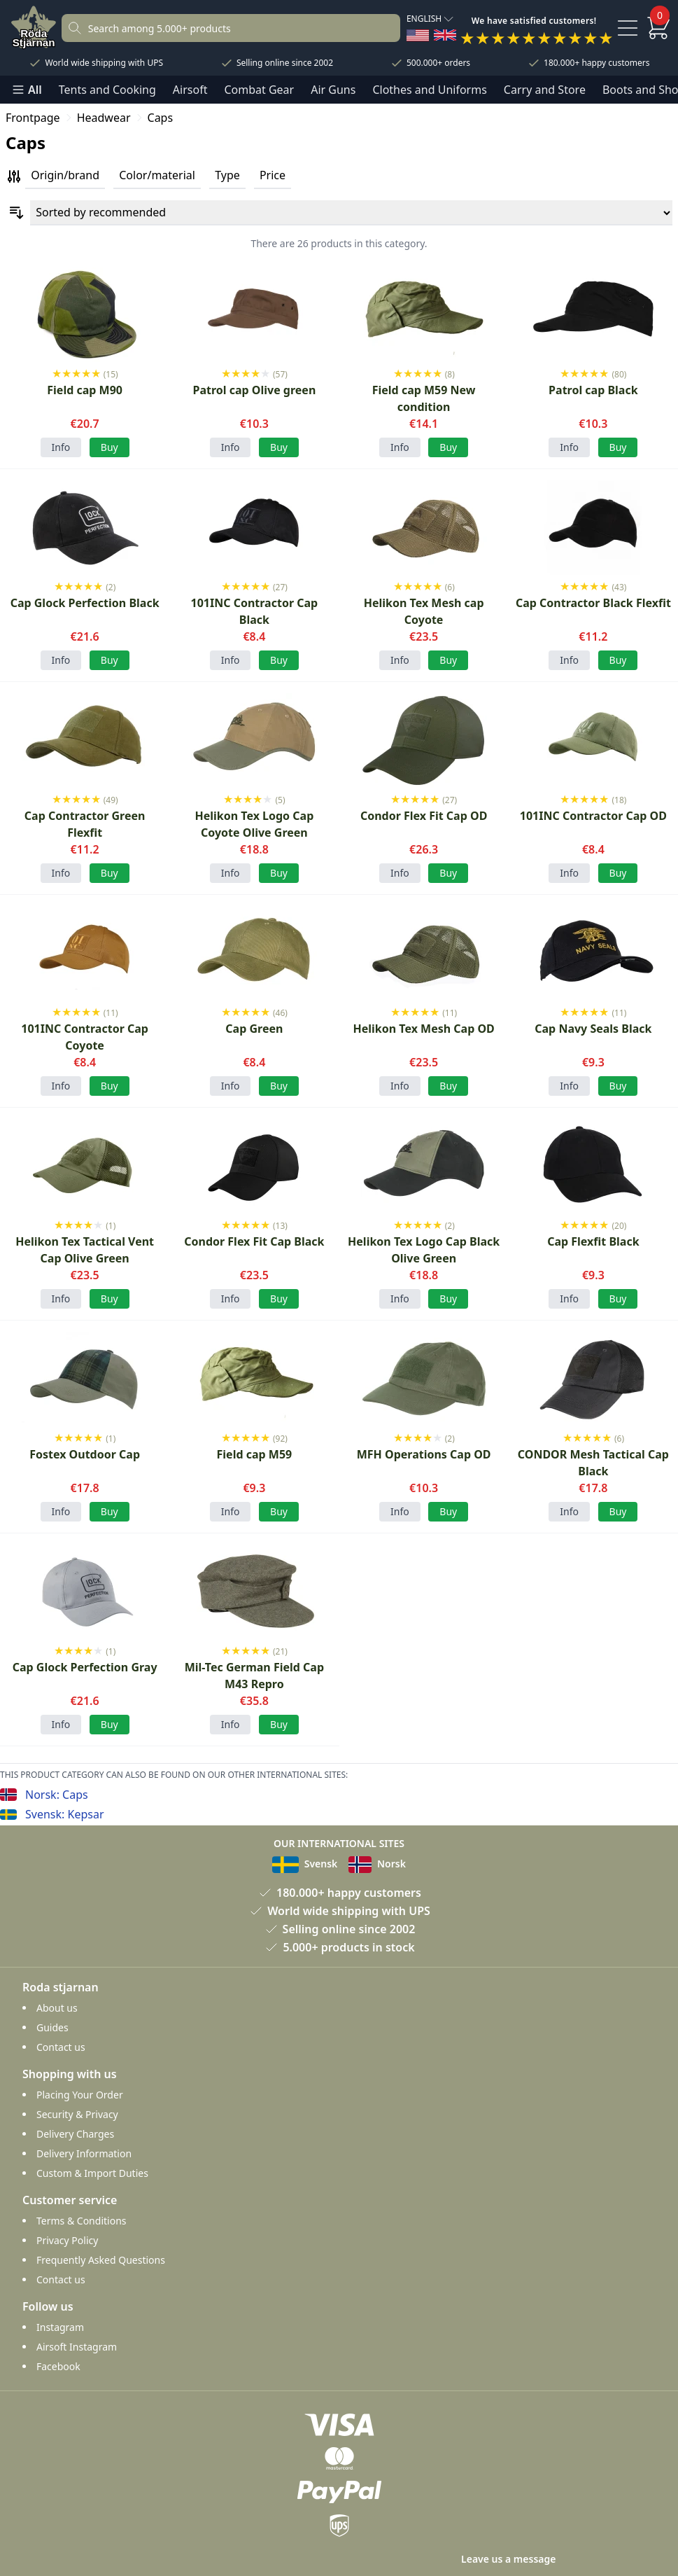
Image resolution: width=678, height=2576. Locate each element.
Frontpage (33, 117)
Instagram (60, 2327)
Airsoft (190, 89)
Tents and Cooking (107, 89)
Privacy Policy (67, 2240)
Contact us (60, 2047)
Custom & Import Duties (92, 2173)
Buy (109, 447)
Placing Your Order (79, 2094)
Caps (161, 117)
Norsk (377, 1863)
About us (57, 2007)
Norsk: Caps (56, 1794)
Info (61, 447)
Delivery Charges (75, 2133)
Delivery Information (84, 2153)
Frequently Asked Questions (100, 2260)
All (26, 89)
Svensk (304, 1863)
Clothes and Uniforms (429, 89)
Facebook (58, 2366)
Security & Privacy (77, 2114)
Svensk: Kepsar (64, 1814)
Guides (52, 2027)
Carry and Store (545, 89)
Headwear (104, 117)
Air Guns (333, 89)
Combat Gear (259, 89)
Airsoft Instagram (76, 2346)
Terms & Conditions (81, 2220)
